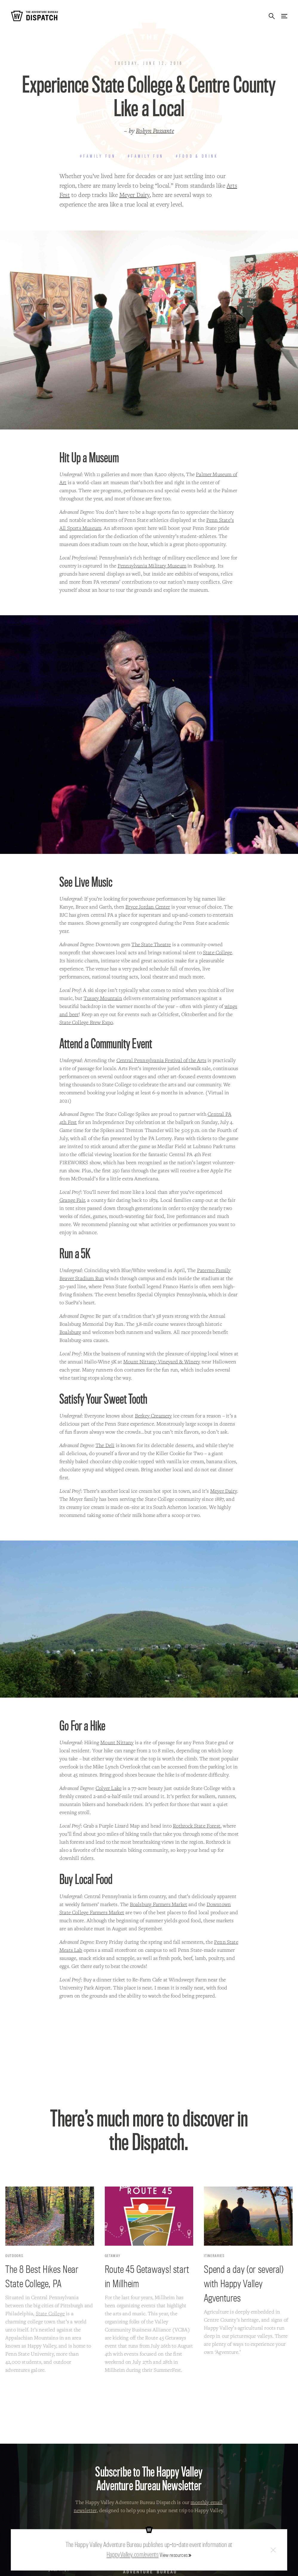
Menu (284, 16)
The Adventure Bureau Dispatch (34, 16)
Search (272, 16)
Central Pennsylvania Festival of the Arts (161, 1060)
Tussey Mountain (103, 998)
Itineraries (214, 2255)
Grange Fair (72, 1199)
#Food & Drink (197, 156)
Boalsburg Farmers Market (158, 1904)
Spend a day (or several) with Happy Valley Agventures (243, 2283)
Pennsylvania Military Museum (152, 565)
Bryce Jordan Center (147, 906)
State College (217, 952)
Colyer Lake (109, 1788)
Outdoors (14, 2255)
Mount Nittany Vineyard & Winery (161, 1361)
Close (273, 2550)
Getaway (113, 2255)
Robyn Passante (155, 130)
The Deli (105, 1445)
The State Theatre (151, 944)
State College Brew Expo (86, 1022)
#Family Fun (98, 156)
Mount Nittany (116, 1742)
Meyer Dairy (134, 195)
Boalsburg (70, 1331)
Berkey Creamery (153, 1415)
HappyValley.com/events (133, 2554)
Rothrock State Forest (196, 1825)
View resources (174, 2555)
